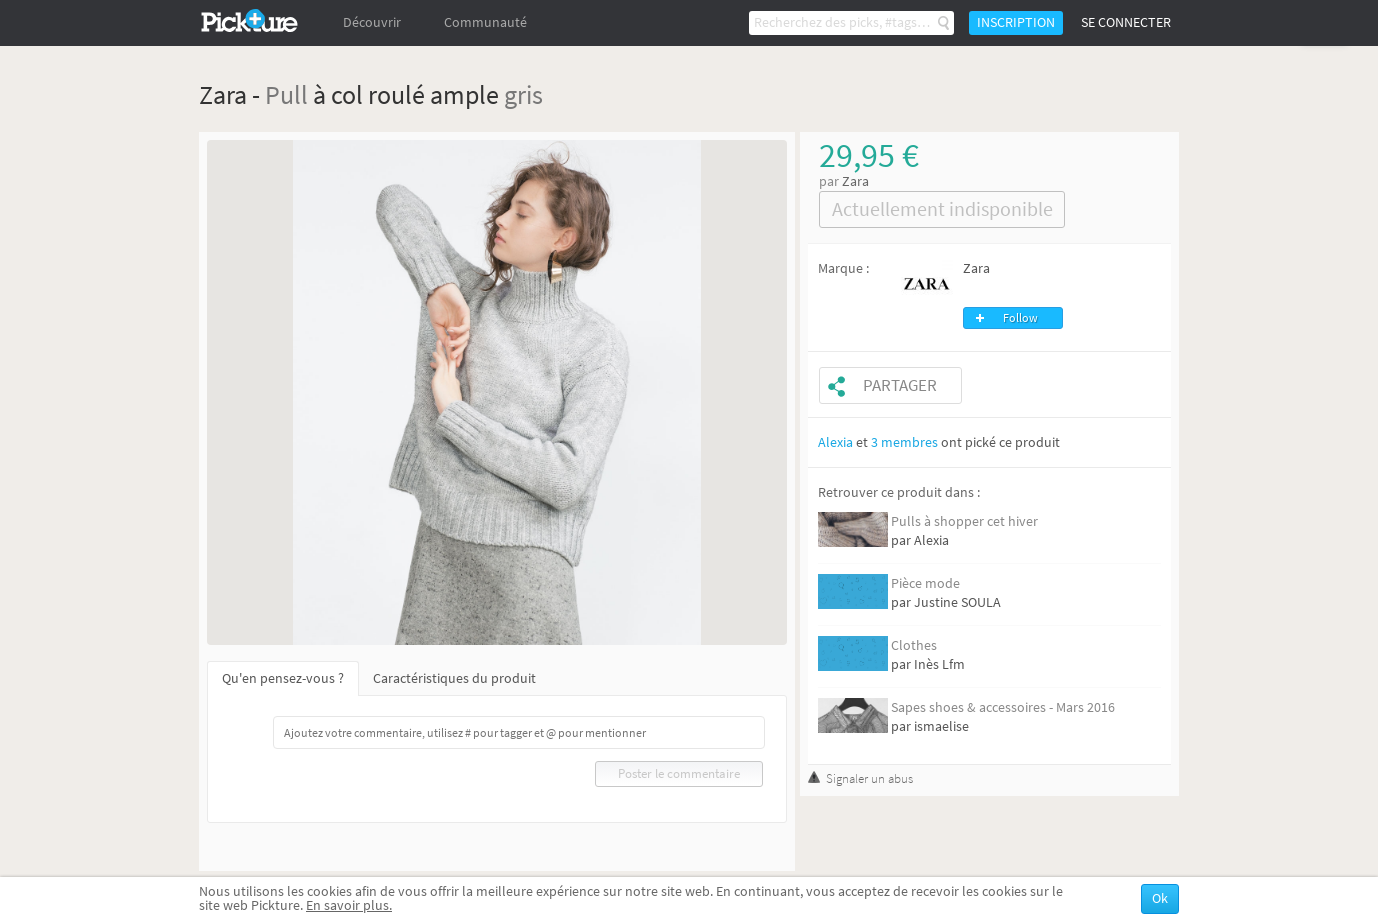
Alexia (835, 442)
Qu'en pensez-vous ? (283, 678)
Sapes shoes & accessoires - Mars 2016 (1003, 707)
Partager (900, 385)
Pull (286, 94)
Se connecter (1126, 22)
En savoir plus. (349, 905)
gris (523, 94)
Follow (1020, 318)
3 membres (904, 442)
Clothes (914, 645)
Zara (855, 181)
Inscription (1016, 22)
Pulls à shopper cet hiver (964, 521)
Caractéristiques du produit (454, 678)
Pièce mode (925, 583)
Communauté (485, 22)
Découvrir (372, 22)
